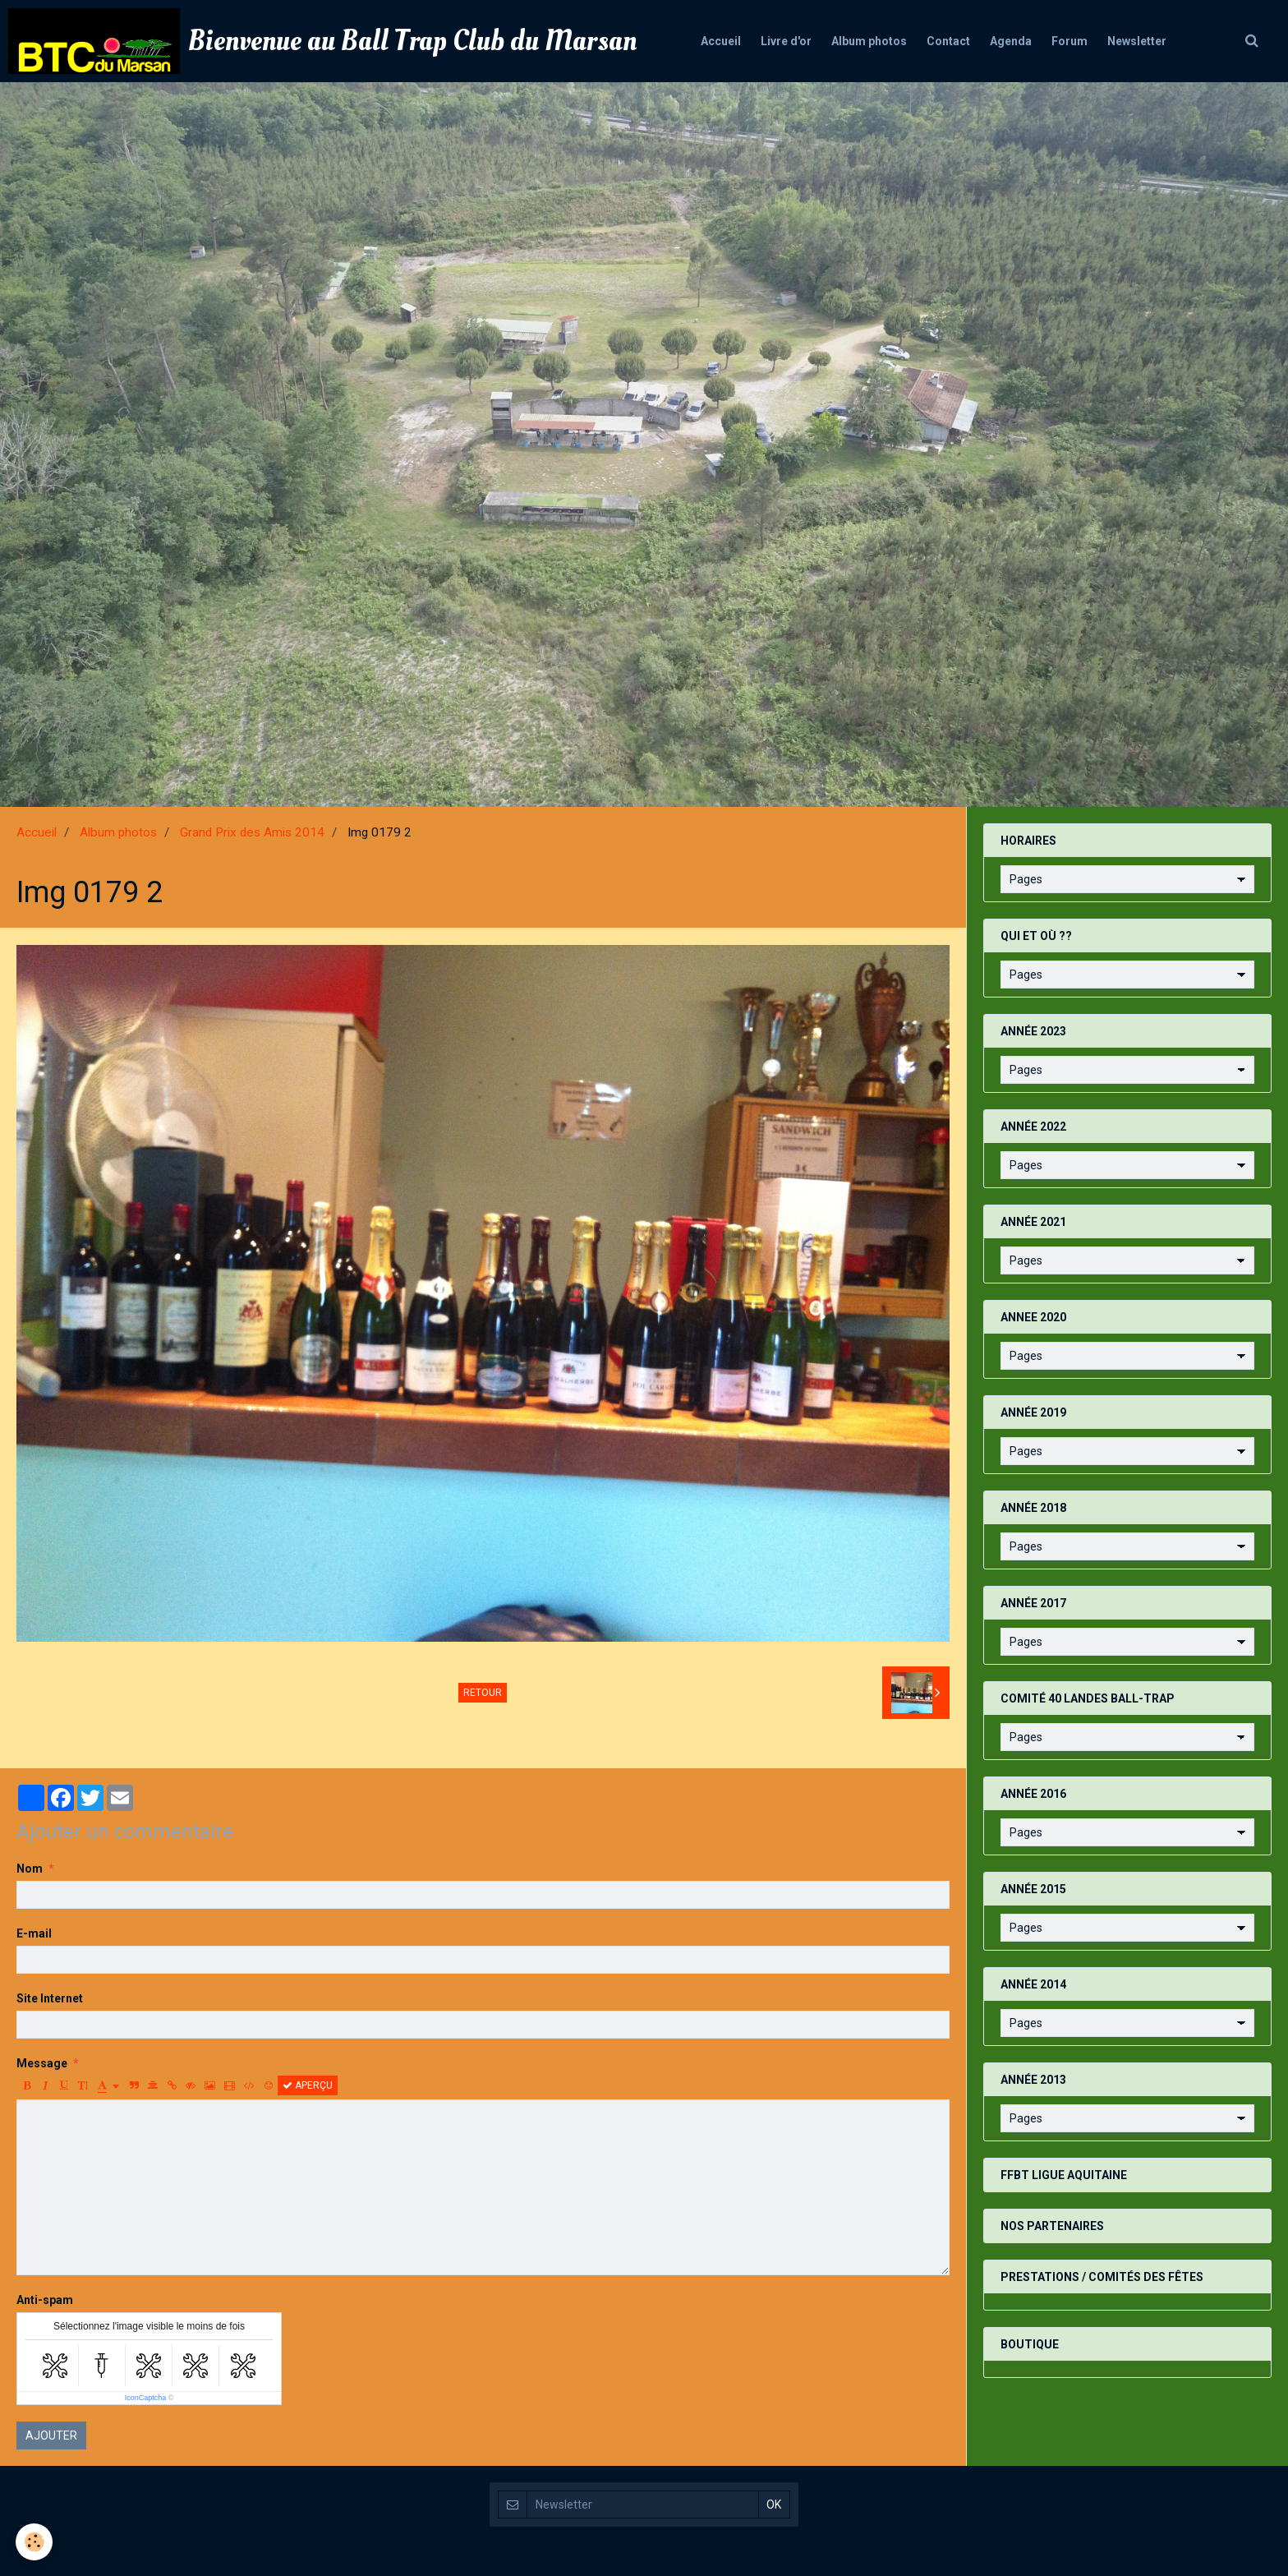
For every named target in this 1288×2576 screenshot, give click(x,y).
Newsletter (1151, 41)
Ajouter (51, 2435)
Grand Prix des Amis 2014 (252, 832)
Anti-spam (44, 2299)
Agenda (1016, 41)
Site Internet (49, 1998)
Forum (1079, 41)
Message (41, 2063)
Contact (948, 41)
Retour (482, 1692)
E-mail (34, 1933)
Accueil (706, 41)
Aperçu (308, 2085)
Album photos (864, 41)
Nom (29, 1868)
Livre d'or (776, 41)
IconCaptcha (146, 2398)
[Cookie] (34, 2541)
